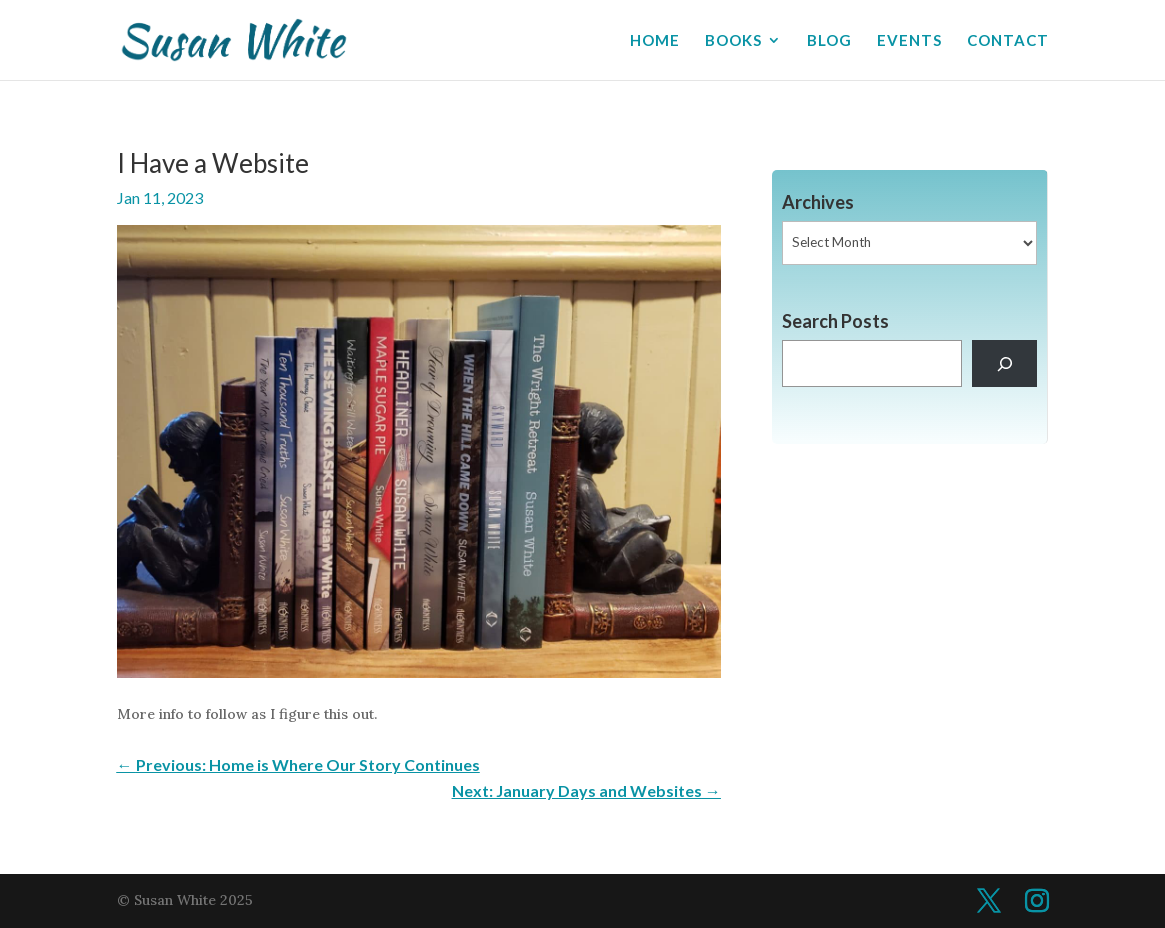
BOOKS (733, 41)
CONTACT (1008, 41)
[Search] (1004, 363)
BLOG (829, 41)
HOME (655, 41)
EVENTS (909, 41)
